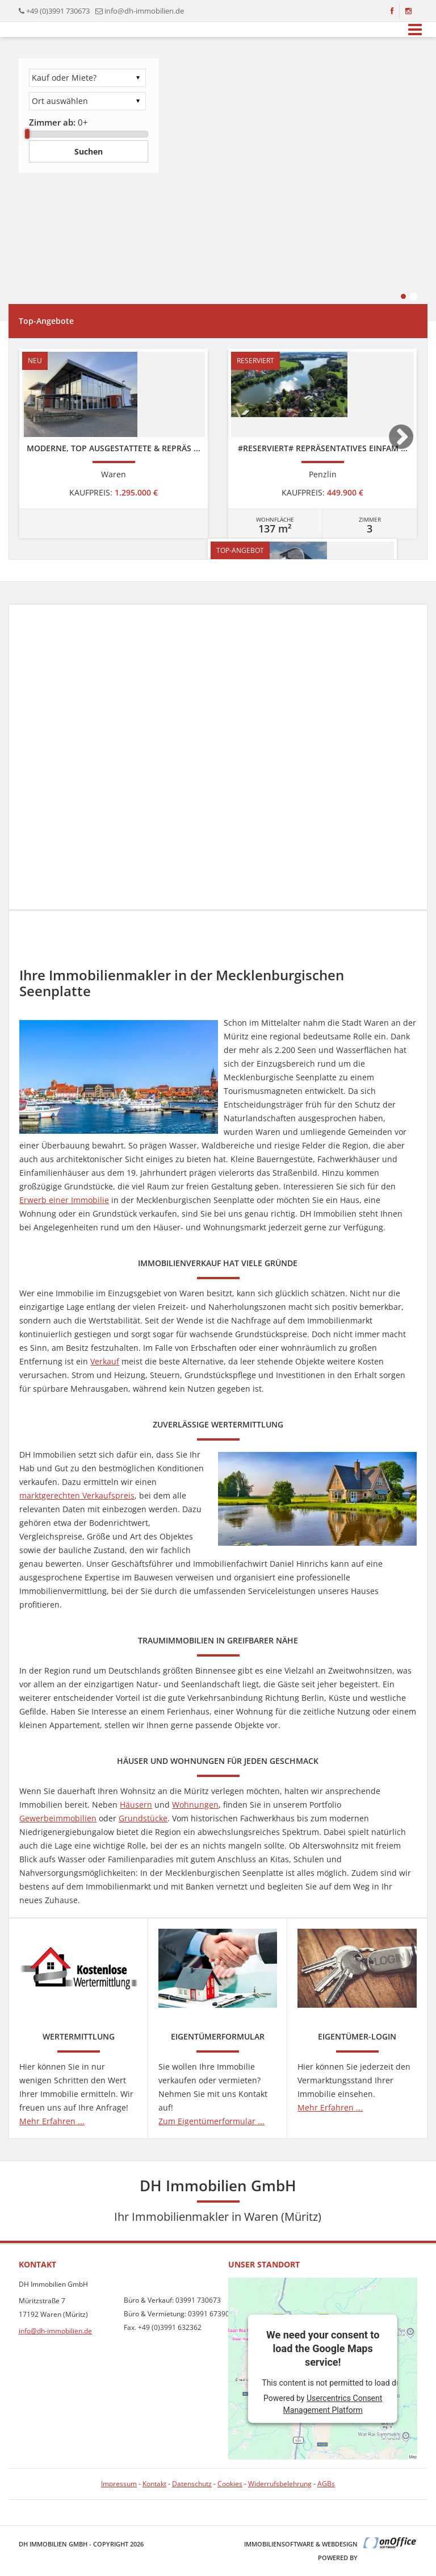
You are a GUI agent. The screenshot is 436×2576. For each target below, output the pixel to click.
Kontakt (154, 2483)
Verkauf (104, 1361)
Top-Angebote (46, 320)
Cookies (229, 2483)
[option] (113, 443)
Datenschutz (192, 2483)
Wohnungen (195, 1804)
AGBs (326, 2483)
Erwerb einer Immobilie (64, 1200)
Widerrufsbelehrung (280, 2483)
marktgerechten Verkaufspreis (77, 1495)
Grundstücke (143, 1818)
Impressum (119, 2483)
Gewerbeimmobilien (58, 1818)
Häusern (136, 1804)
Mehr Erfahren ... (52, 2121)
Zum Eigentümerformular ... (211, 2121)
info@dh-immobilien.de (144, 11)
